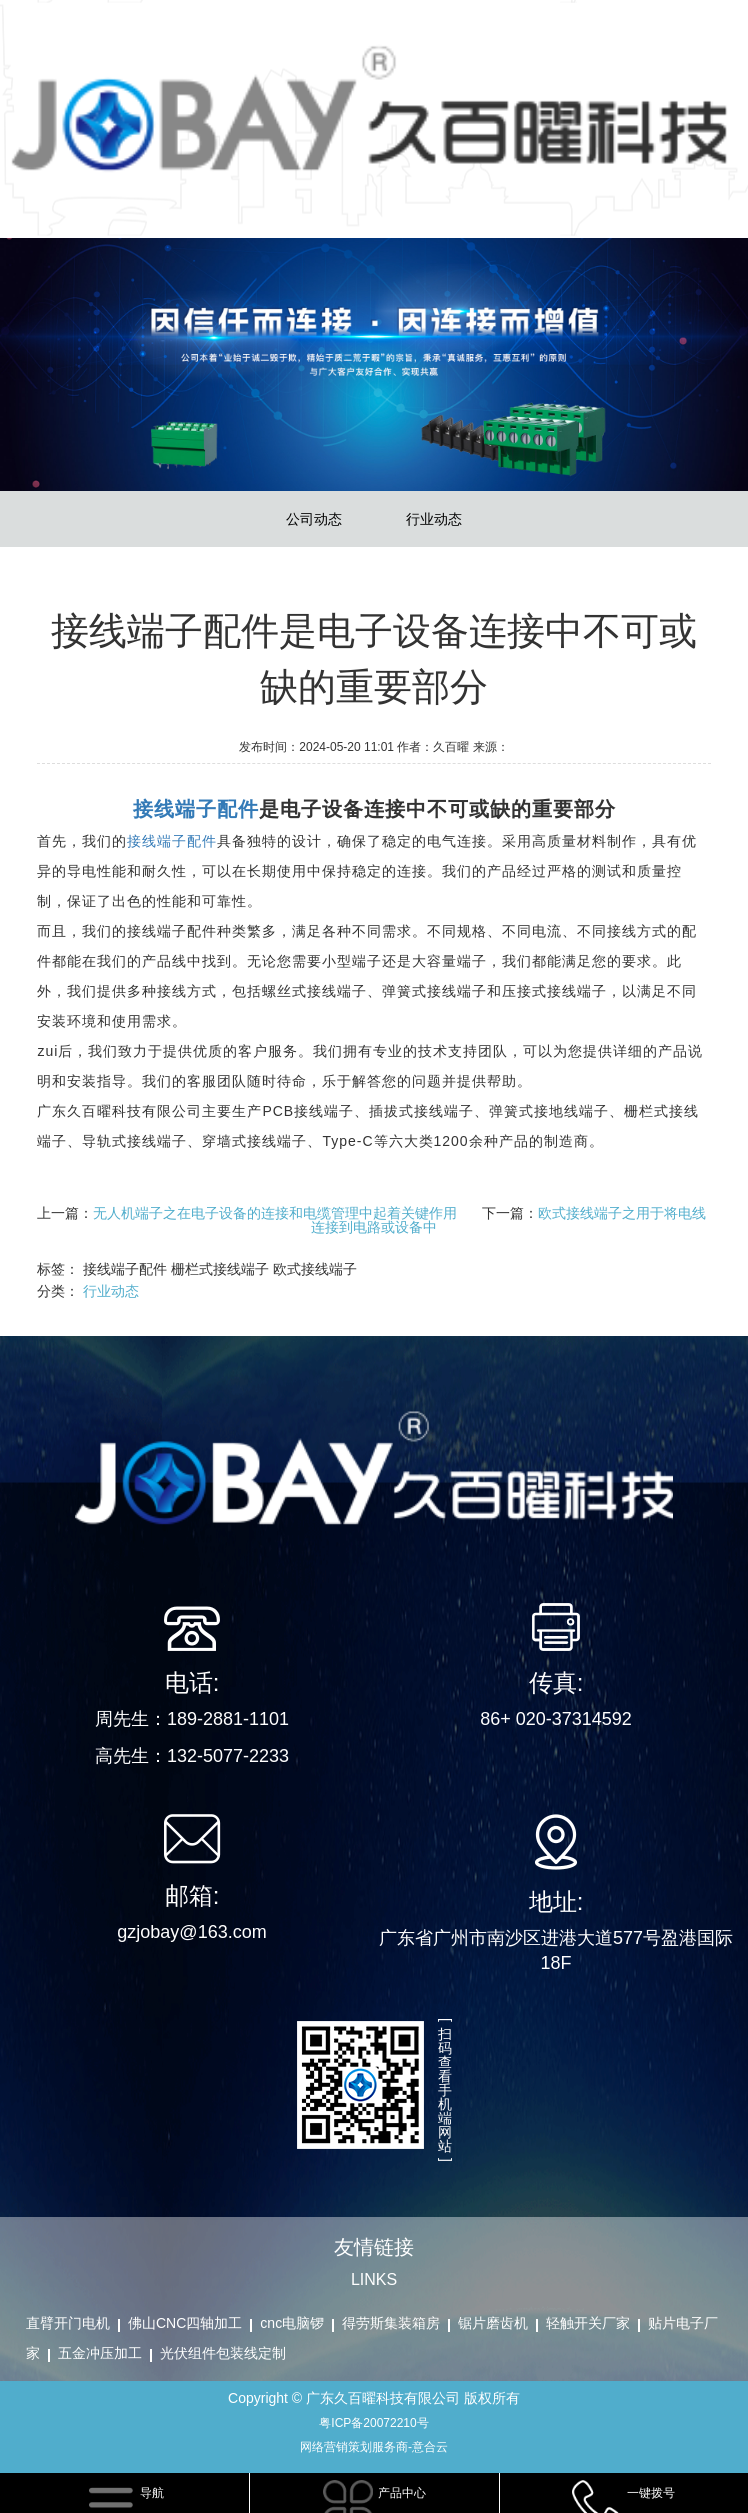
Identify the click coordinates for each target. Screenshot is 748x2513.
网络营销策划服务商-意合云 (374, 2447)
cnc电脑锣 (292, 2323)
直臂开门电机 (68, 2323)
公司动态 (314, 519)
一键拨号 (651, 2493)
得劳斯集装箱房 (391, 2323)
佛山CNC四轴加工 (185, 2323)
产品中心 (402, 2493)
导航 (152, 2493)
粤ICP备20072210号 (373, 2423)
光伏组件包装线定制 (223, 2353)
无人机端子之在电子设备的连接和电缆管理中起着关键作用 (275, 1213)
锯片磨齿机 (493, 2323)
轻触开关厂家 (588, 2323)
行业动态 (434, 519)
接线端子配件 (172, 841)
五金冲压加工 (100, 2353)
